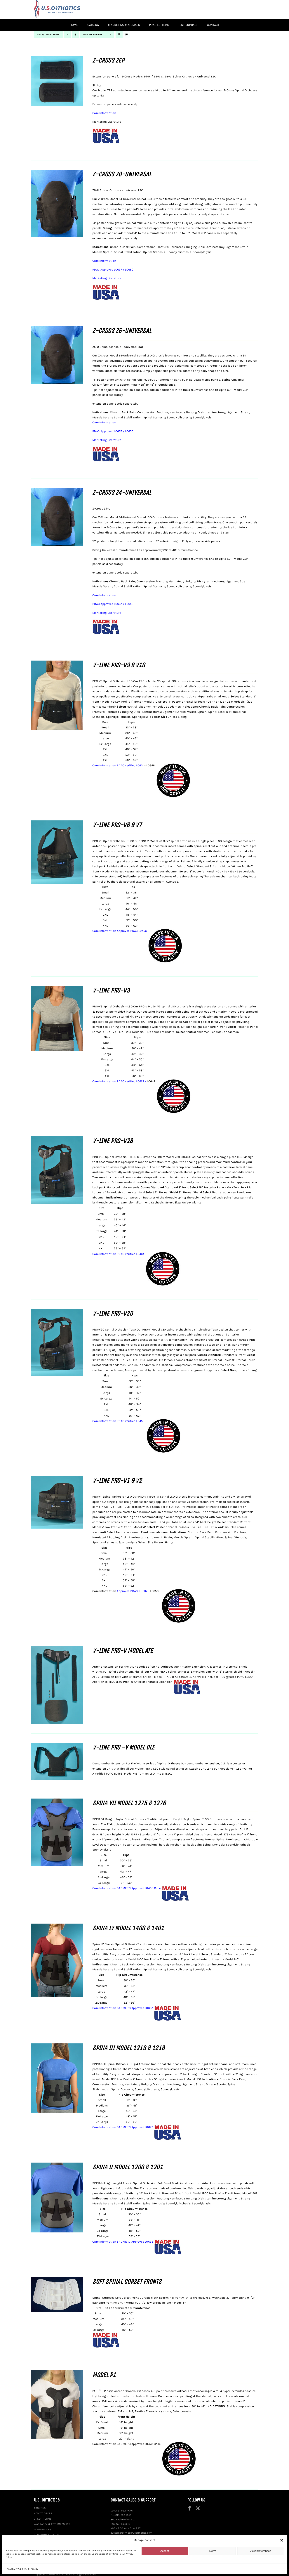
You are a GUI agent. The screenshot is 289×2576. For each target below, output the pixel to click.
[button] (281, 2540)
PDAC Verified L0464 (130, 1254)
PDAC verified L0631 (130, 765)
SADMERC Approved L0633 (135, 2241)
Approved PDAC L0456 (132, 931)
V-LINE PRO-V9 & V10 (118, 665)
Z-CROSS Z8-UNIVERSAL (121, 174)
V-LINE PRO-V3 (110, 990)
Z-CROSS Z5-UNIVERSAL (121, 331)
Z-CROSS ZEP (108, 60)
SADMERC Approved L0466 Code (139, 1888)
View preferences (260, 2550)
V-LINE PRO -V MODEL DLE (123, 1747)
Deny (212, 2550)
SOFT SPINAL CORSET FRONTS (126, 2282)
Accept (164, 2550)
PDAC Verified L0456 (131, 1421)
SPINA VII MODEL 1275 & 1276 (129, 1803)
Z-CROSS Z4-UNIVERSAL (121, 492)
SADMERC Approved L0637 (135, 2008)
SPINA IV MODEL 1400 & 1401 (128, 1928)
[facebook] (189, 2508)
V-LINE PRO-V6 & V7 (117, 825)
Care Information (104, 113)
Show (92, 34)
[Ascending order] (75, 34)
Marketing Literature (106, 278)
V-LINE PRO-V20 (112, 1313)
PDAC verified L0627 (130, 1081)
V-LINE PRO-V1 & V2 (117, 1480)
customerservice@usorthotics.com (131, 2532)
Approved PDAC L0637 (132, 1591)
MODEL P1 (104, 2375)
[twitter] (198, 2508)
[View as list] (126, 34)
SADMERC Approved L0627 (135, 2127)
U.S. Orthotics (64, 2574)
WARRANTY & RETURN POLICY (22, 2569)
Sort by (47, 34)
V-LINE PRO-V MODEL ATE (122, 1651)
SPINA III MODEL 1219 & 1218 (128, 2048)
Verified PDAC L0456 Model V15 (116, 1773)
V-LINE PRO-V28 (112, 1141)
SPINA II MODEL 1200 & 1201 (127, 2167)
